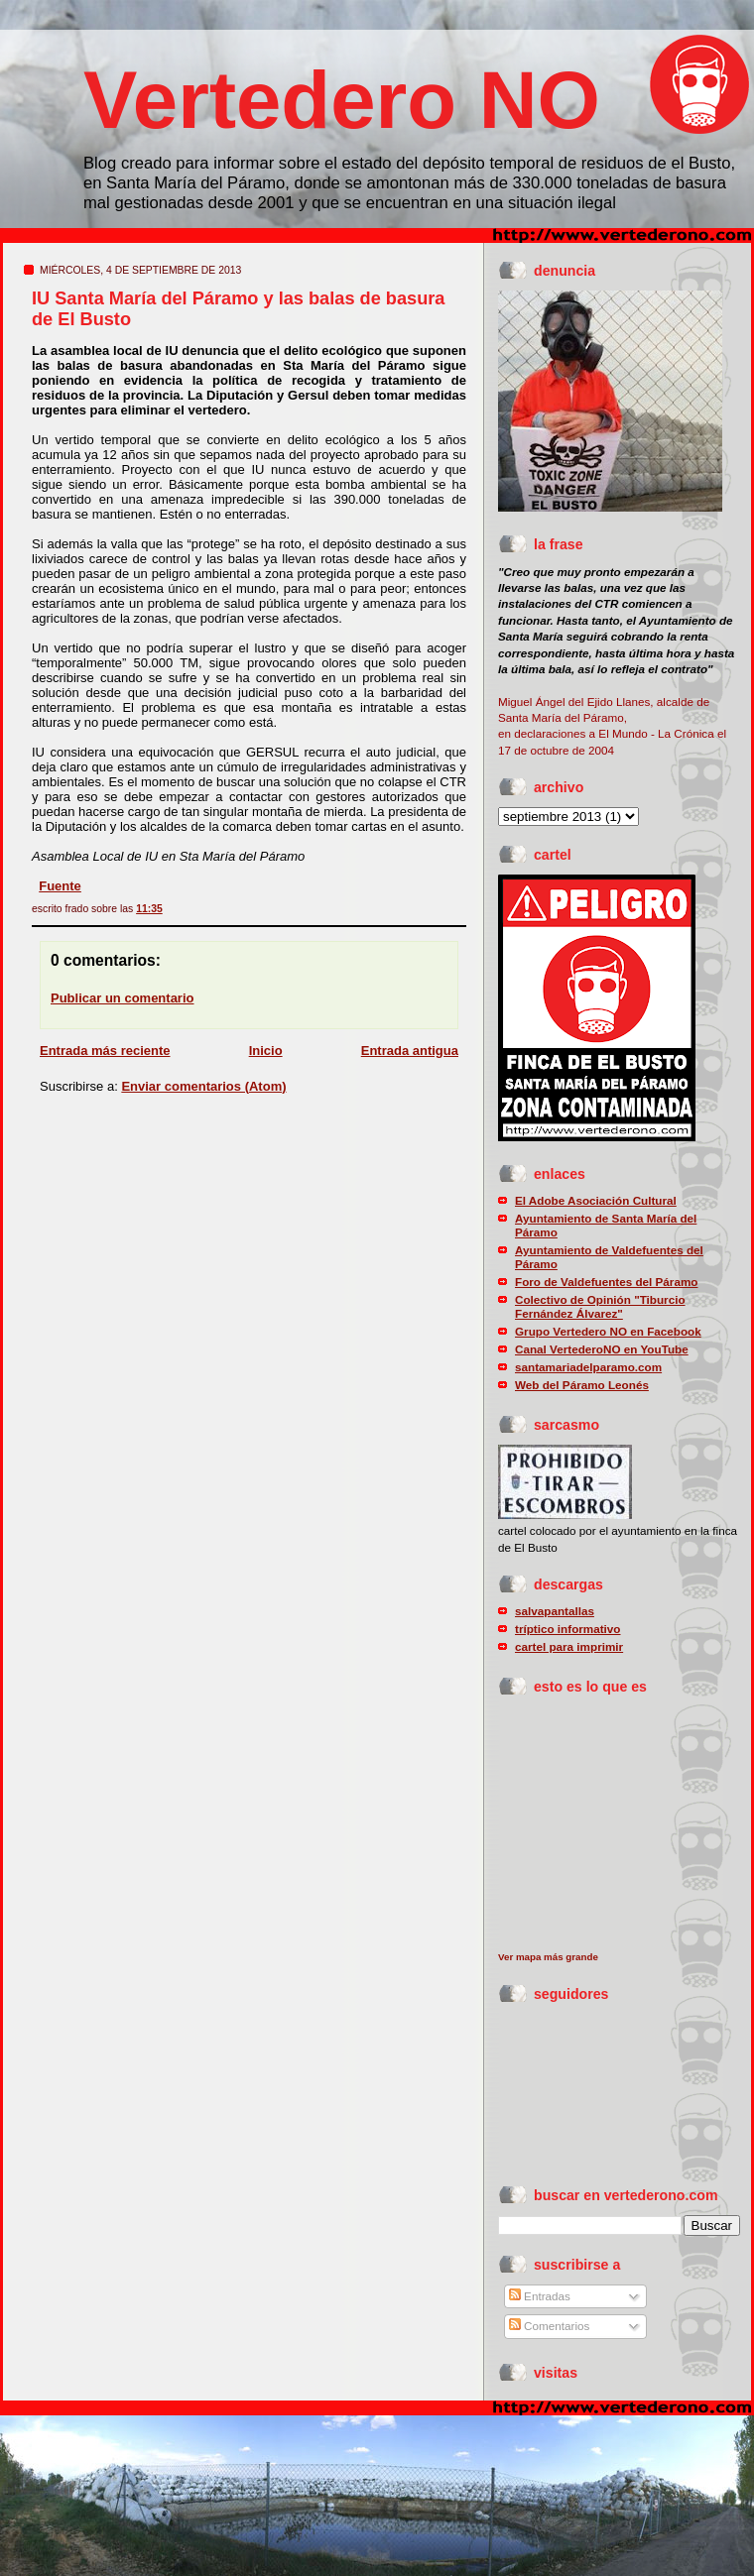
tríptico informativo (568, 1628)
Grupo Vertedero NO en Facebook (608, 1331)
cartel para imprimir (569, 1646)
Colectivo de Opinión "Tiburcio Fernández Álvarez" (600, 1306)
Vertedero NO (341, 100)
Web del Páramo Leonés (582, 1384)
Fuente (60, 885)
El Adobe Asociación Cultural (596, 1200)
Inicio (266, 1050)
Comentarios (549, 2325)
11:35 (149, 908)
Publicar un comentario (122, 998)
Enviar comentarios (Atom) (203, 1086)
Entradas (539, 2295)
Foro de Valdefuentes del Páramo (606, 1281)
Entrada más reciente (105, 1050)
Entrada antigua (409, 1050)
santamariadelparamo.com (588, 1366)
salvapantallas (554, 1610)
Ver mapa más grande (548, 1956)
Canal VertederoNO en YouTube (602, 1349)
